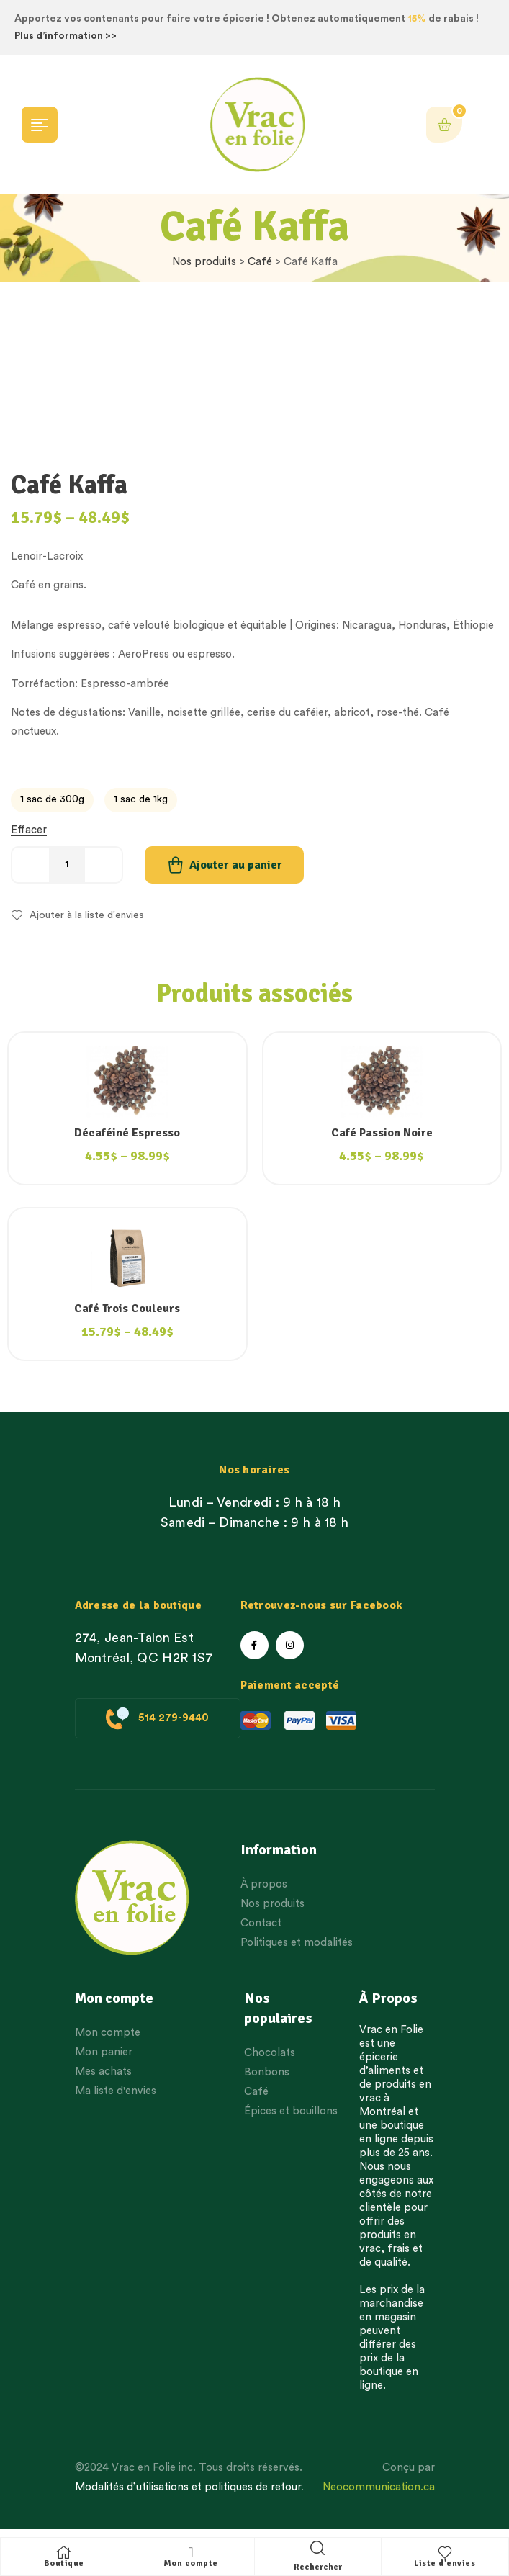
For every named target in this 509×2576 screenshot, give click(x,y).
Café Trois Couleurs (127, 1308)
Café (260, 261)
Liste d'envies (444, 2563)
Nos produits (204, 261)
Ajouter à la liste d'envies (87, 915)
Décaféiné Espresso (127, 1133)
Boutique (64, 2563)
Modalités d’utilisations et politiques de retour (188, 2487)
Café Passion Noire (382, 1133)
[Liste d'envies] (445, 2552)
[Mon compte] (191, 2552)
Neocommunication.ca (379, 2487)
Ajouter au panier (235, 865)
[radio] (52, 800)
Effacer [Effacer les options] (29, 830)
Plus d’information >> (65, 36)
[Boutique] (64, 2552)
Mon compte (190, 2563)
